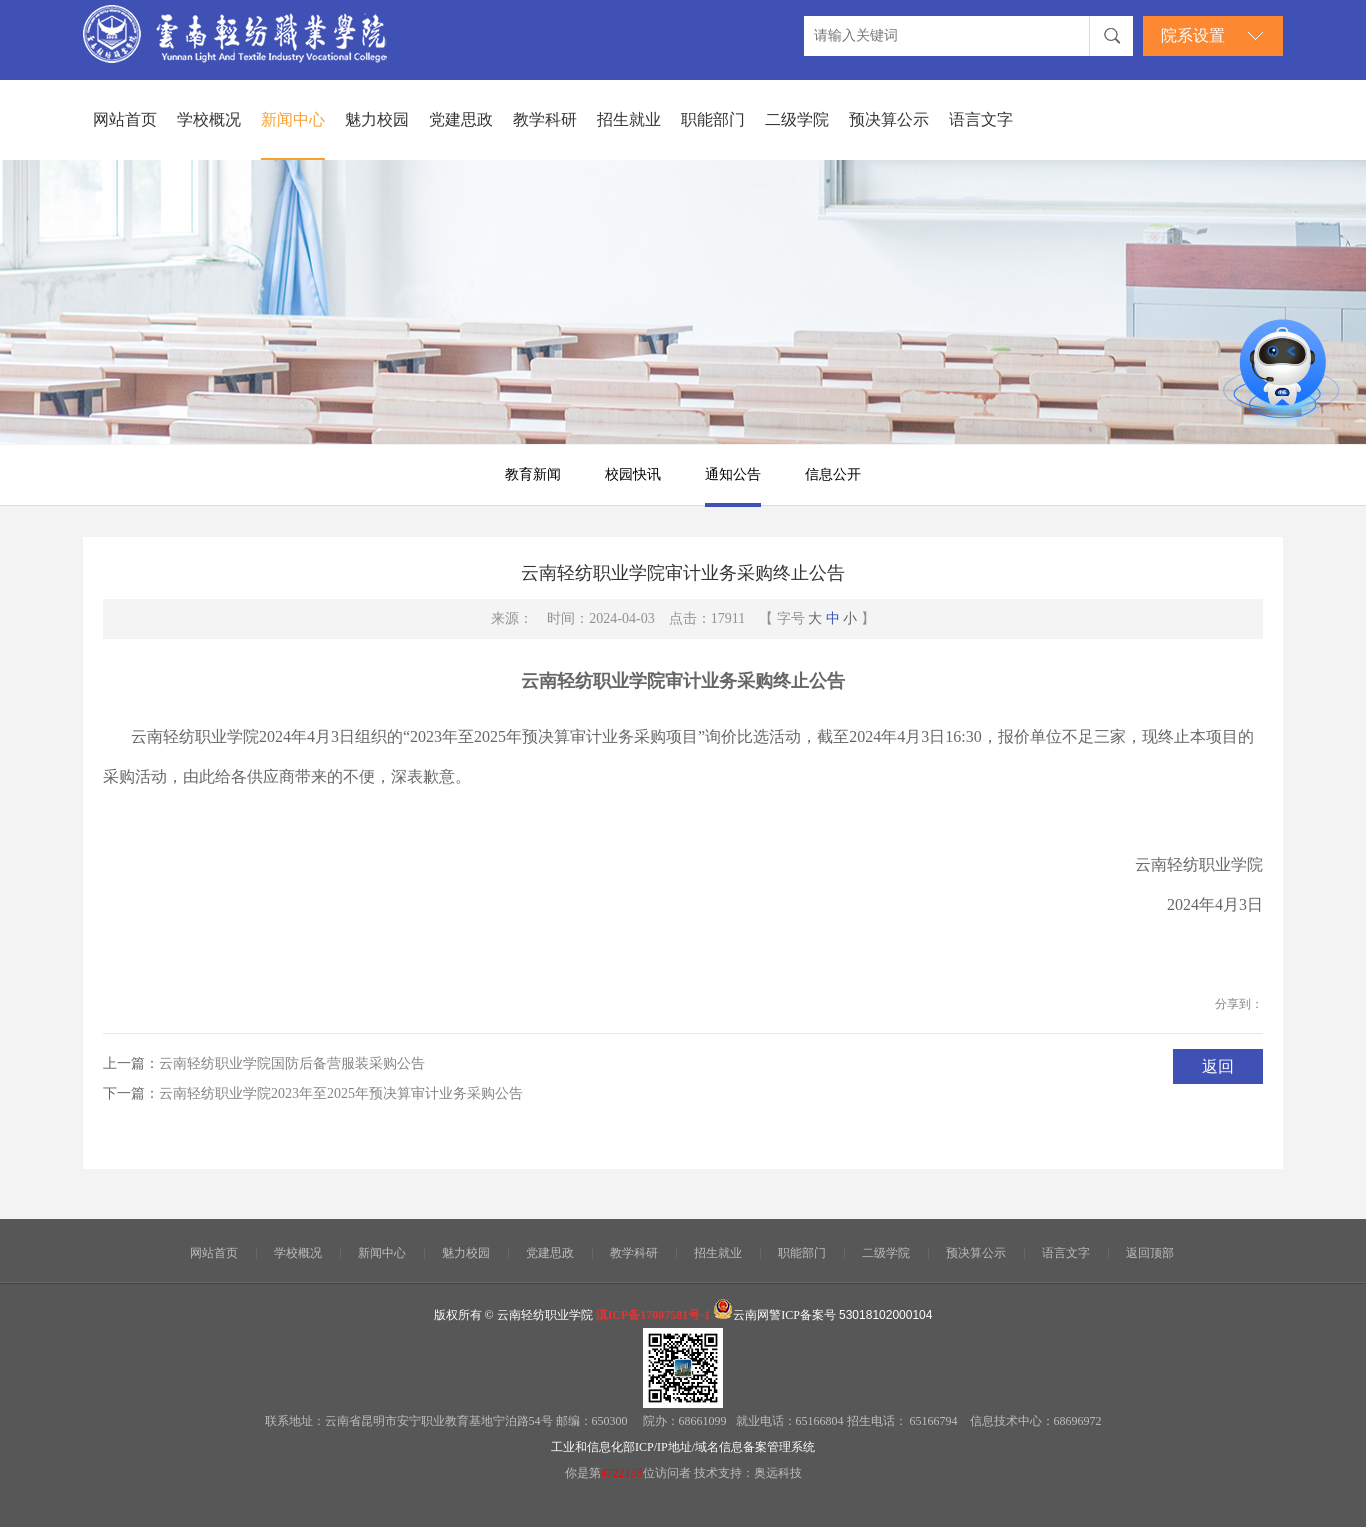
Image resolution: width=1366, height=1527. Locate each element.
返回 (1218, 1066)
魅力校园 (377, 119)
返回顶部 (1150, 1253)
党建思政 (461, 119)
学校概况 (209, 119)
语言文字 (981, 119)
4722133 (622, 1473)
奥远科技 (778, 1473)
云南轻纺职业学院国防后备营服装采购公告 (292, 1063)
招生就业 (629, 119)
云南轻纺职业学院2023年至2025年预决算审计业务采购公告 (341, 1093)
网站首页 (125, 119)
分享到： (1239, 1004)
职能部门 (713, 119)
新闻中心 (293, 119)
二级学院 (797, 119)
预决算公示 (889, 119)
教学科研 (545, 119)
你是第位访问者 (629, 1473)
